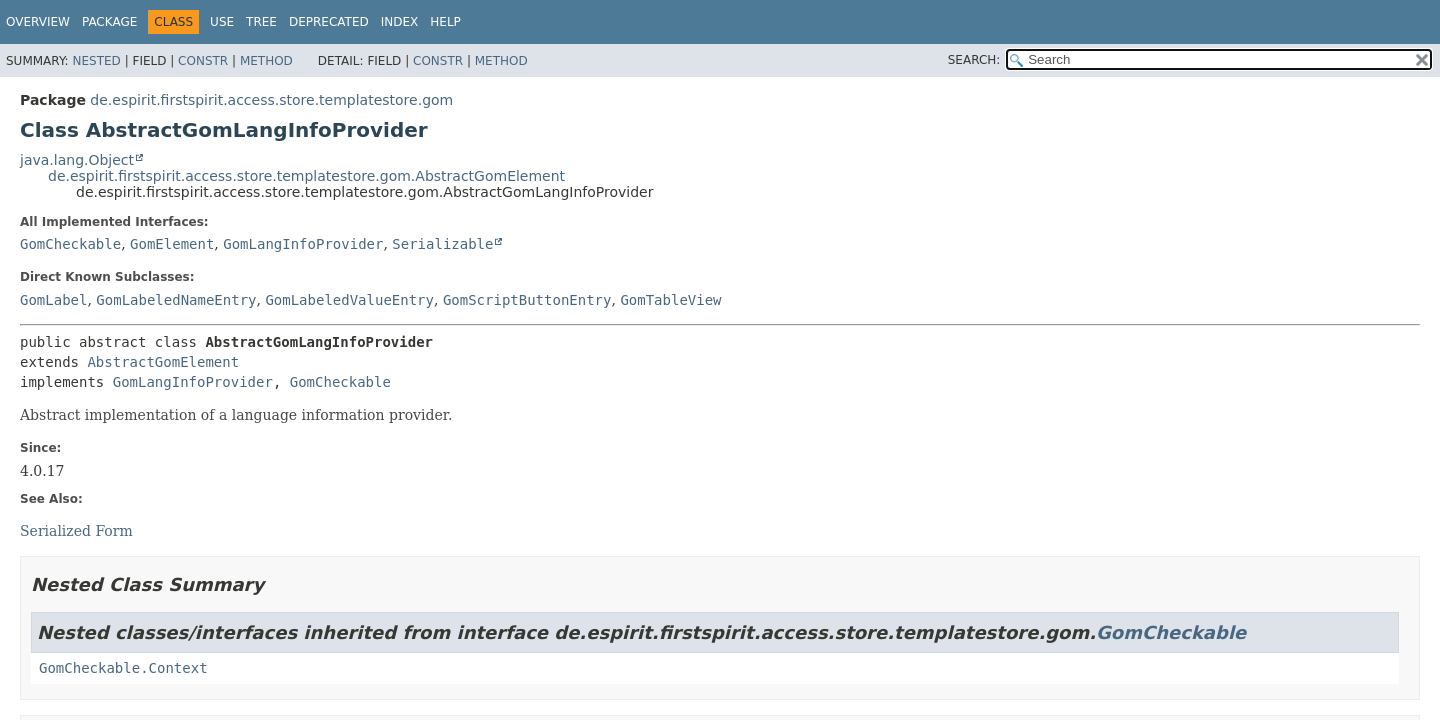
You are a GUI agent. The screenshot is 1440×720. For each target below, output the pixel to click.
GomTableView (670, 300)
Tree (261, 22)
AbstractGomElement (163, 362)
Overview (38, 22)
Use (222, 22)
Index (400, 22)
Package (109, 22)
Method (266, 61)
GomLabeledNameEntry (176, 300)
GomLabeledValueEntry (349, 300)
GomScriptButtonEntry (527, 300)
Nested (96, 61)
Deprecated (329, 22)
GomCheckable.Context (123, 668)
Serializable (442, 244)
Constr (203, 61)
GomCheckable (70, 244)
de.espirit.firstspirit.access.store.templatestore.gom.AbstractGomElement (306, 176)
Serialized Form (76, 531)
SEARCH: (974, 60)
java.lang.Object (77, 160)
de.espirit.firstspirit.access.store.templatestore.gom (271, 100)
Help (445, 22)
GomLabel (53, 300)
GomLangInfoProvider (303, 244)
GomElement (172, 244)
